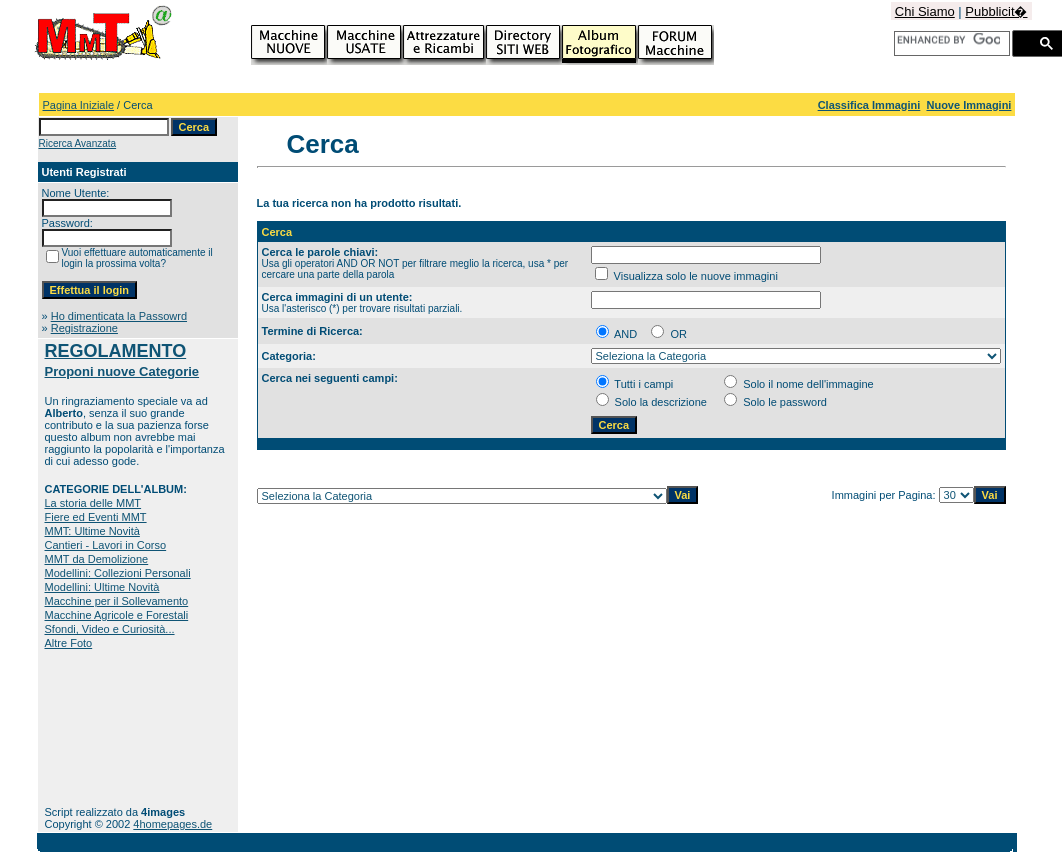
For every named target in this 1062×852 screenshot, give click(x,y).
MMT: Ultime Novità (92, 531)
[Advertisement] (107, 727)
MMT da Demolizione (97, 559)
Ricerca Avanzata (78, 143)
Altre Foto (69, 643)
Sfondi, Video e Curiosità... (110, 629)
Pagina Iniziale (79, 105)
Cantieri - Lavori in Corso (106, 545)
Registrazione (84, 328)
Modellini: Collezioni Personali (118, 573)
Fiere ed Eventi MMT (96, 517)
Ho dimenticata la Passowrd (119, 316)
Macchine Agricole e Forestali (117, 615)
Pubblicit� (996, 11)
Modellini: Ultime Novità (102, 587)
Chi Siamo (925, 11)
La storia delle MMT (93, 503)
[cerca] (948, 40)
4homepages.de (172, 824)
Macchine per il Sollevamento (117, 601)
